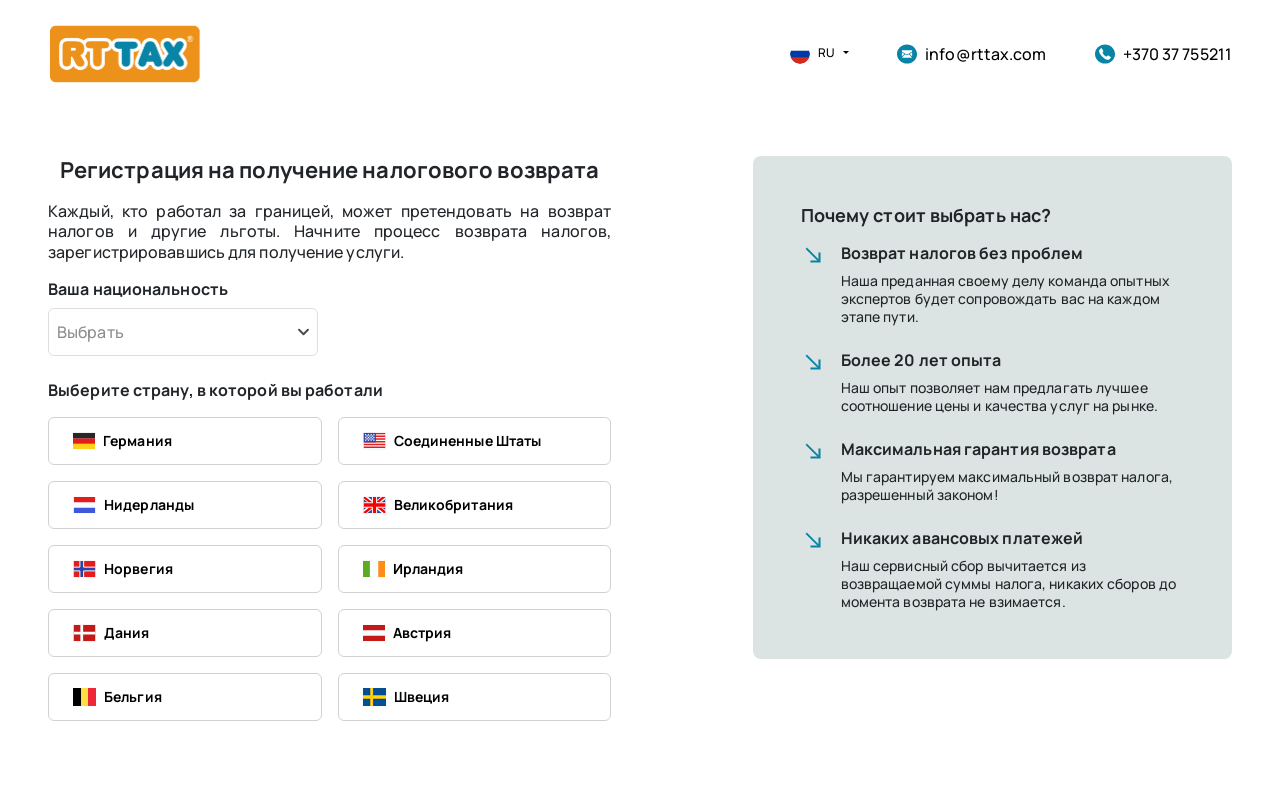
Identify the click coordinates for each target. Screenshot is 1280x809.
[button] (811, 54)
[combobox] (183, 332)
